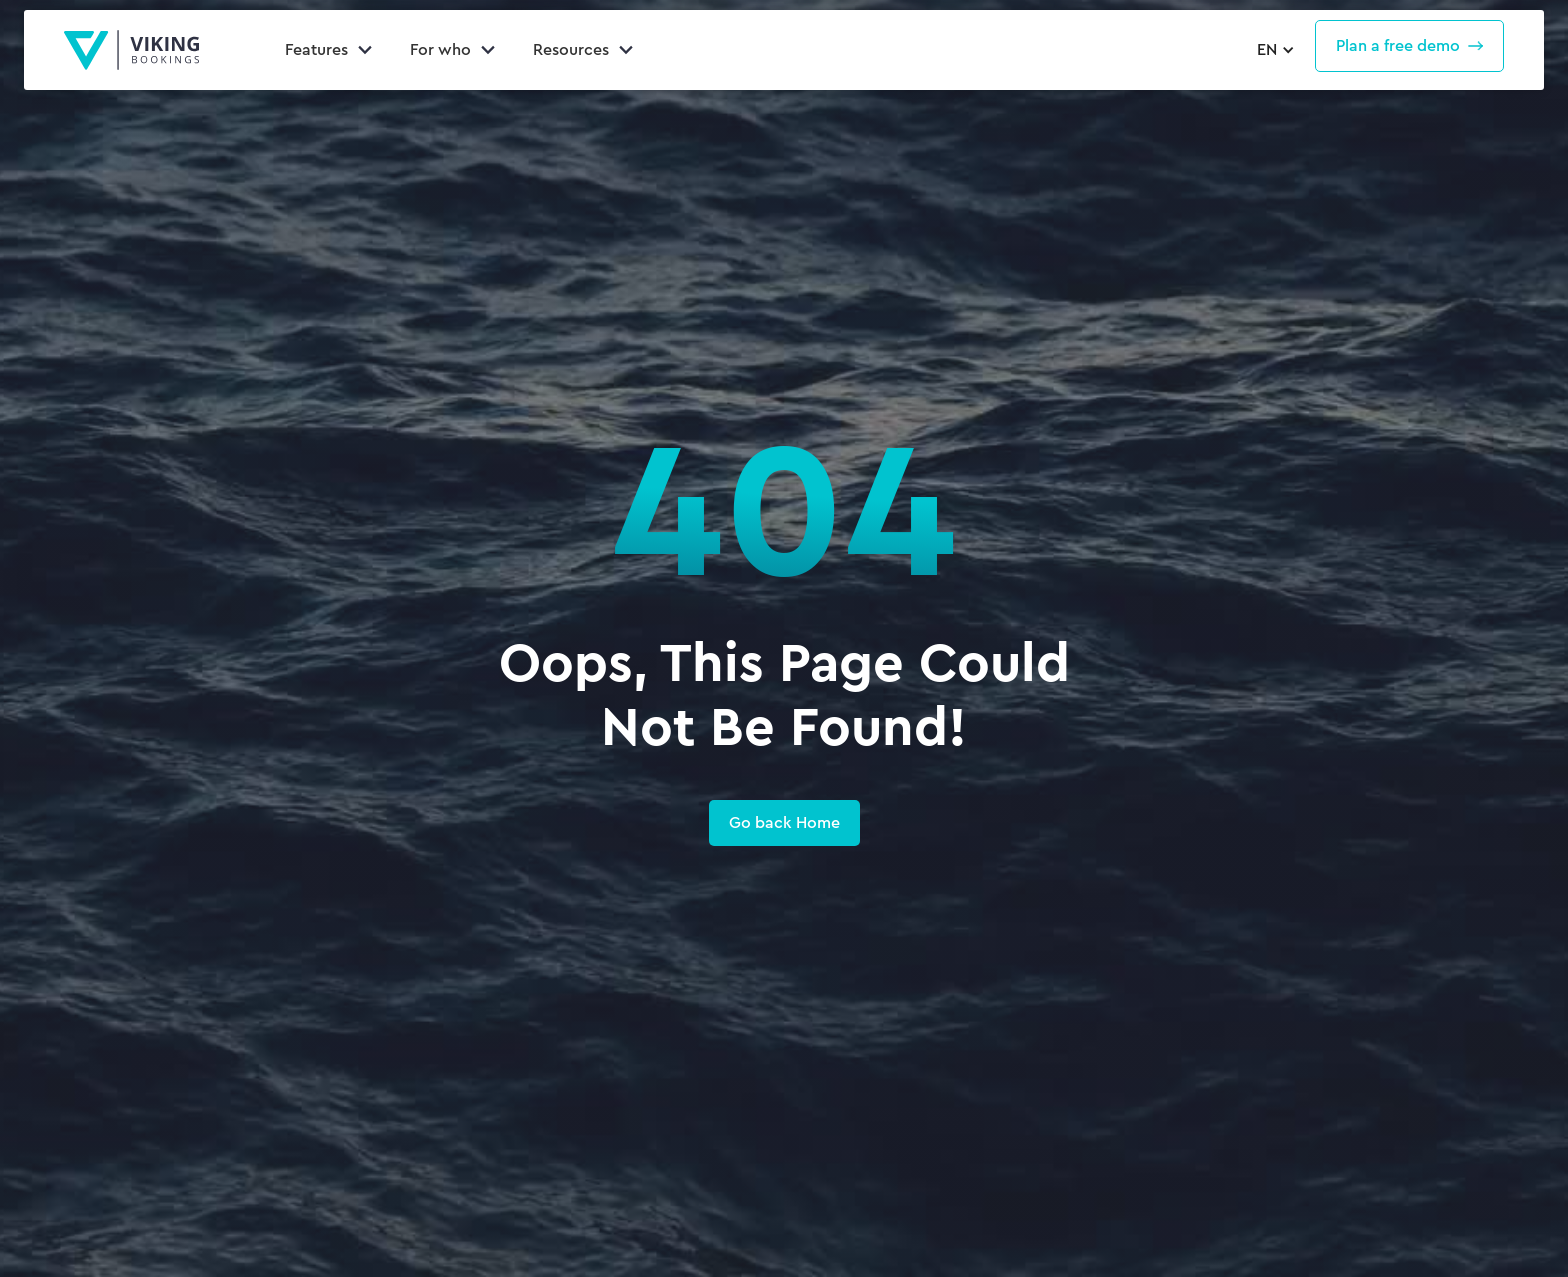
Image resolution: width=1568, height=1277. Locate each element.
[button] (1273, 50)
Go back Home (784, 822)
